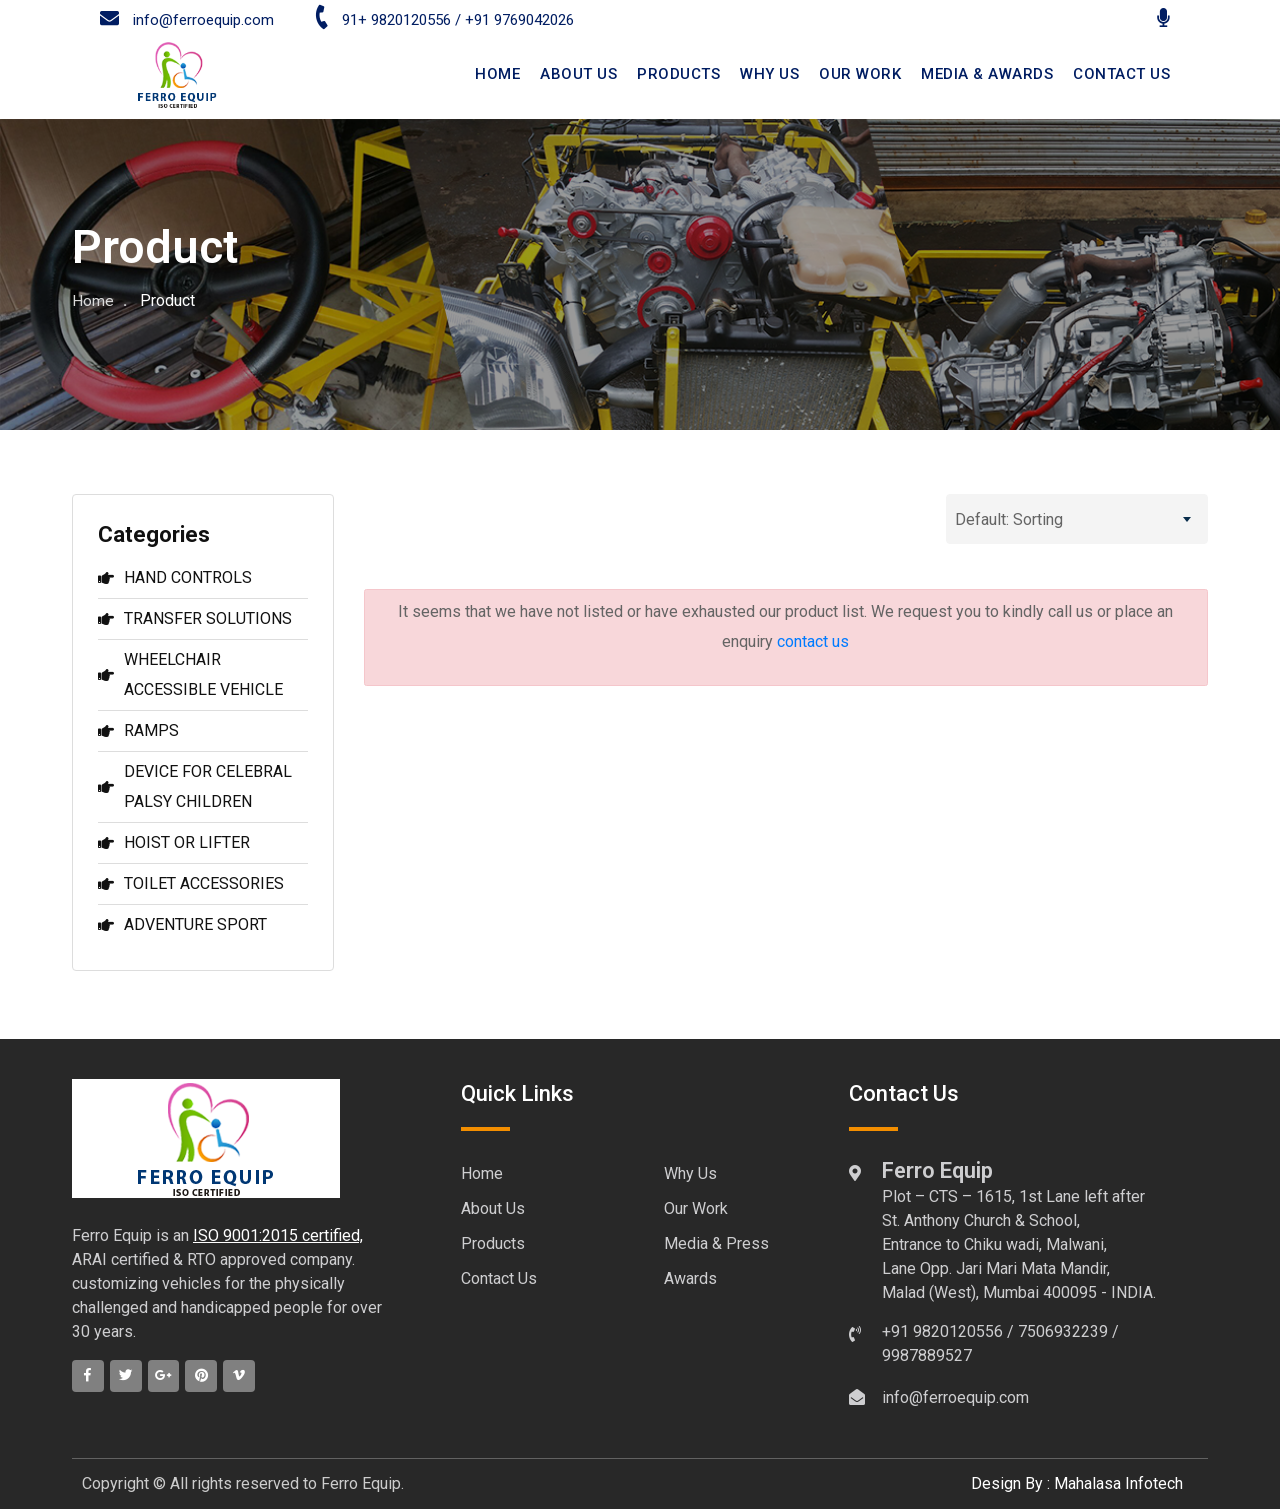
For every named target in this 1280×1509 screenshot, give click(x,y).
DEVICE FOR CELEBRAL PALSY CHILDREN (195, 786)
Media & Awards (987, 74)
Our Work (860, 74)
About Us (493, 1208)
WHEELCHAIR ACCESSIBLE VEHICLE (190, 674)
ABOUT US (578, 74)
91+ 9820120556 (382, 20)
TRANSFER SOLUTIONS (195, 618)
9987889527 (927, 1355)
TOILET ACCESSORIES (191, 883)
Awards (690, 1278)
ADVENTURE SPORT (182, 924)
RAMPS (138, 730)
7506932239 (1063, 1331)
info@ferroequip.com (187, 20)
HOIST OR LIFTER (174, 842)
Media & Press (716, 1243)
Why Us (769, 74)
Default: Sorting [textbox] (1009, 519)
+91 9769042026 (519, 20)
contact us (813, 641)
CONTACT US (1121, 74)
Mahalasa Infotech (1118, 1483)
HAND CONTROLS (175, 577)
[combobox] (1076, 519)
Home (93, 300)
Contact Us (499, 1278)
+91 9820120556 (942, 1331)
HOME (497, 74)
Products (678, 74)
